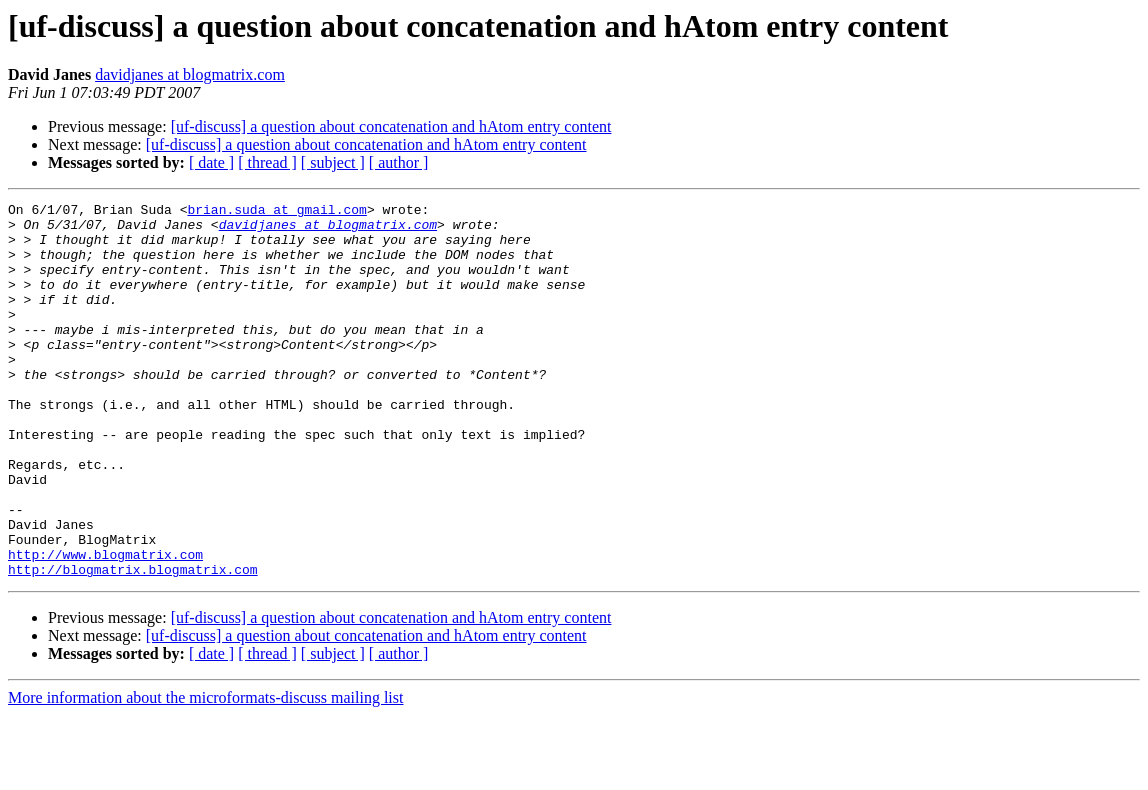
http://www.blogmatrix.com (105, 626)
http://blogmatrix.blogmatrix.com (133, 644)
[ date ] (211, 162)
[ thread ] (267, 162)
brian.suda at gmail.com (276, 212)
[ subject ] (333, 162)
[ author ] (399, 162)
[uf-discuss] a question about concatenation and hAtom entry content (391, 126)
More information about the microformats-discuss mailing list (205, 772)
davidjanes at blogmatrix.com (190, 74)
